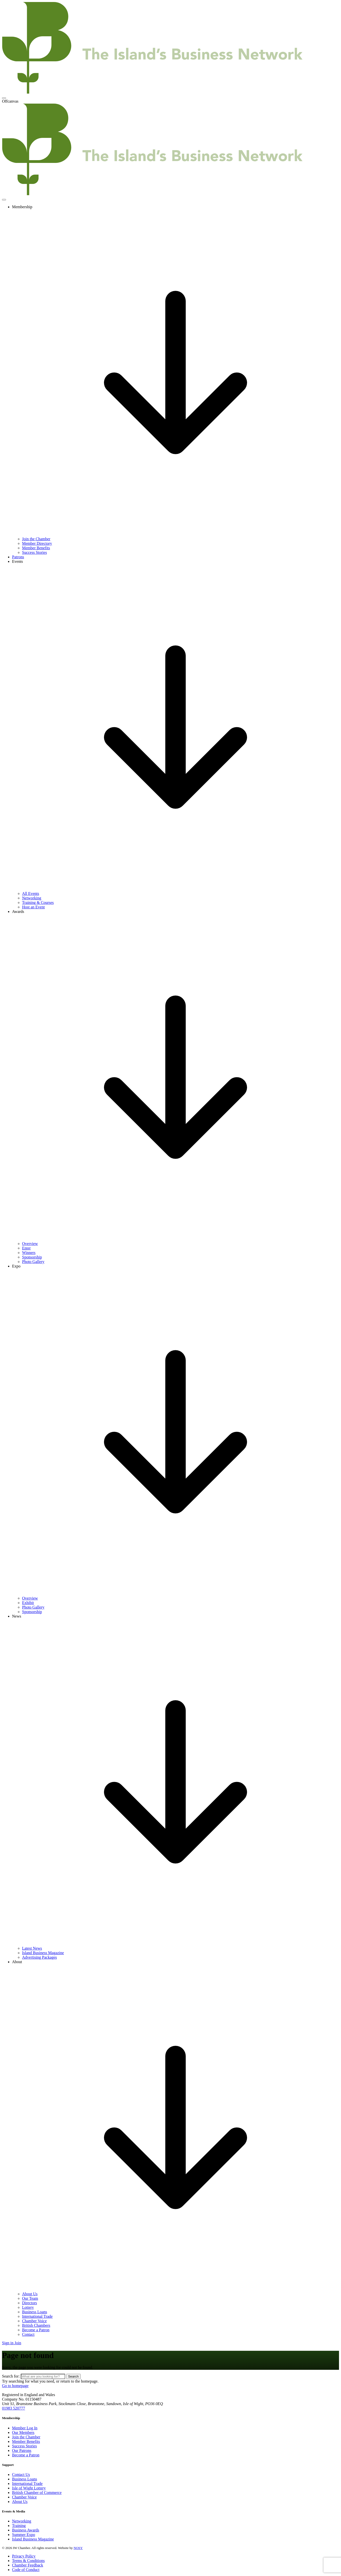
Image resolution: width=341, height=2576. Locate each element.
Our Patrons (21, 2450)
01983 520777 (13, 2408)
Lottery (28, 2307)
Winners (29, 1252)
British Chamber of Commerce (37, 2492)
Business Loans (34, 2312)
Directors (29, 2303)
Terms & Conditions (28, 2560)
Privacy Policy (24, 2556)
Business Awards (25, 2530)
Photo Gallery (33, 1261)
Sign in (8, 2343)
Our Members (23, 2432)
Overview (30, 1243)
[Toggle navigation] (4, 98)
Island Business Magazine (43, 1953)
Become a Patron (35, 2330)
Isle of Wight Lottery (29, 2488)
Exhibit (28, 1603)
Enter (26, 1248)
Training (19, 2525)
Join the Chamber (36, 539)
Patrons (18, 557)
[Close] (4, 199)
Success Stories (34, 552)
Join (18, 2343)
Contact (28, 2334)
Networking (31, 898)
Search (73, 2376)
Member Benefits (36, 548)
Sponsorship (32, 1257)
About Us (30, 2294)
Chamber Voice (34, 2321)
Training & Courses (38, 902)
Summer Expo (23, 2534)
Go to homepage (15, 2386)
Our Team (30, 2298)
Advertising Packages (39, 1957)
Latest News (32, 1948)
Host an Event (33, 907)
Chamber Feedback (27, 2565)
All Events (30, 893)
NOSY (78, 2548)
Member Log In (24, 2428)
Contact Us (21, 2474)
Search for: (11, 2376)
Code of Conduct (25, 2569)
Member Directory (37, 543)
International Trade (37, 2316)
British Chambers (36, 2325)
